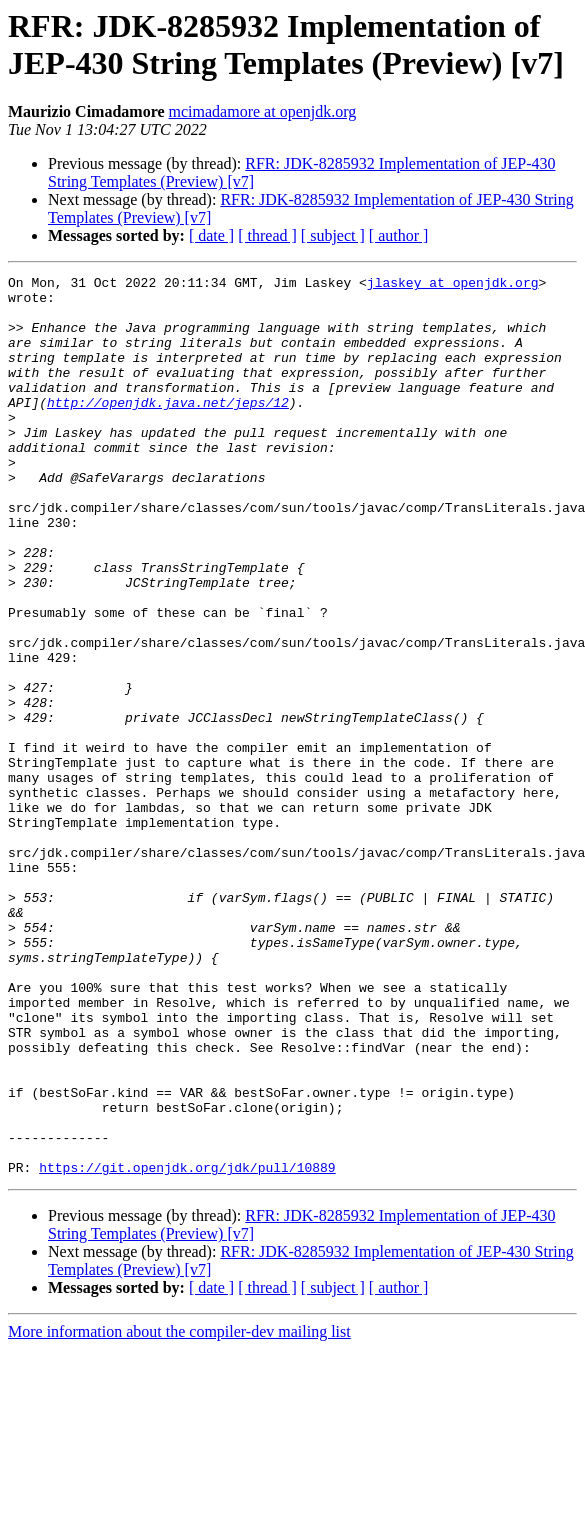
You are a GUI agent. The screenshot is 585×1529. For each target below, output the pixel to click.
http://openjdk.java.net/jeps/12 (168, 429)
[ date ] (211, 235)
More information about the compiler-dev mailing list (179, 1511)
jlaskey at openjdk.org (453, 285)
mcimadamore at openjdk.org (263, 111)
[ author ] (399, 235)
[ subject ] (333, 235)
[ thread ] (267, 235)
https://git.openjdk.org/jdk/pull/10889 (187, 1347)
